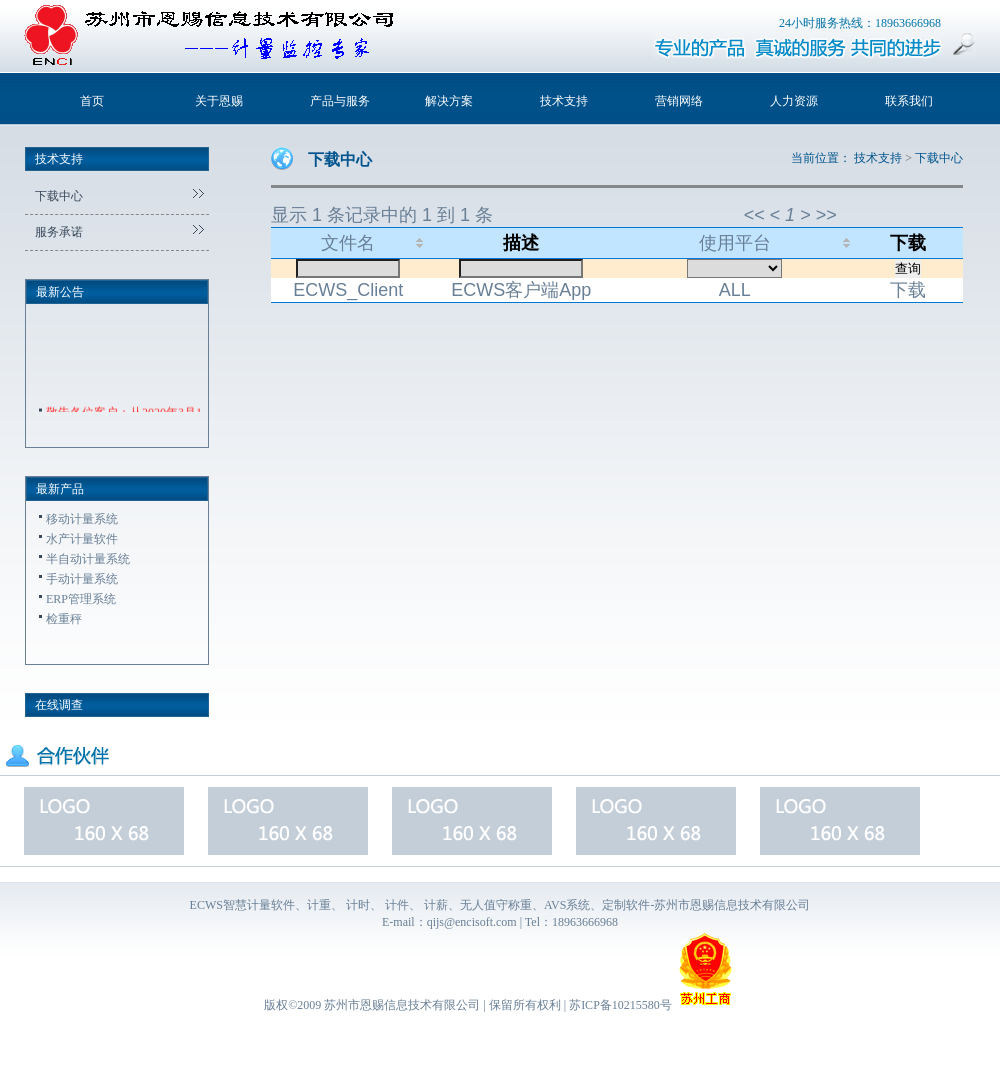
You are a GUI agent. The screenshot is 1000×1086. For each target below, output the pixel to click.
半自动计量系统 (88, 559)
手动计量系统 (82, 579)
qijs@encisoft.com (472, 922)
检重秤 (64, 619)
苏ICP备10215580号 (620, 1005)
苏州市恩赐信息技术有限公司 (402, 1005)
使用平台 (735, 243)
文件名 (348, 243)
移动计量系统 (82, 519)
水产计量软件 (82, 539)
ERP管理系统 (81, 599)
